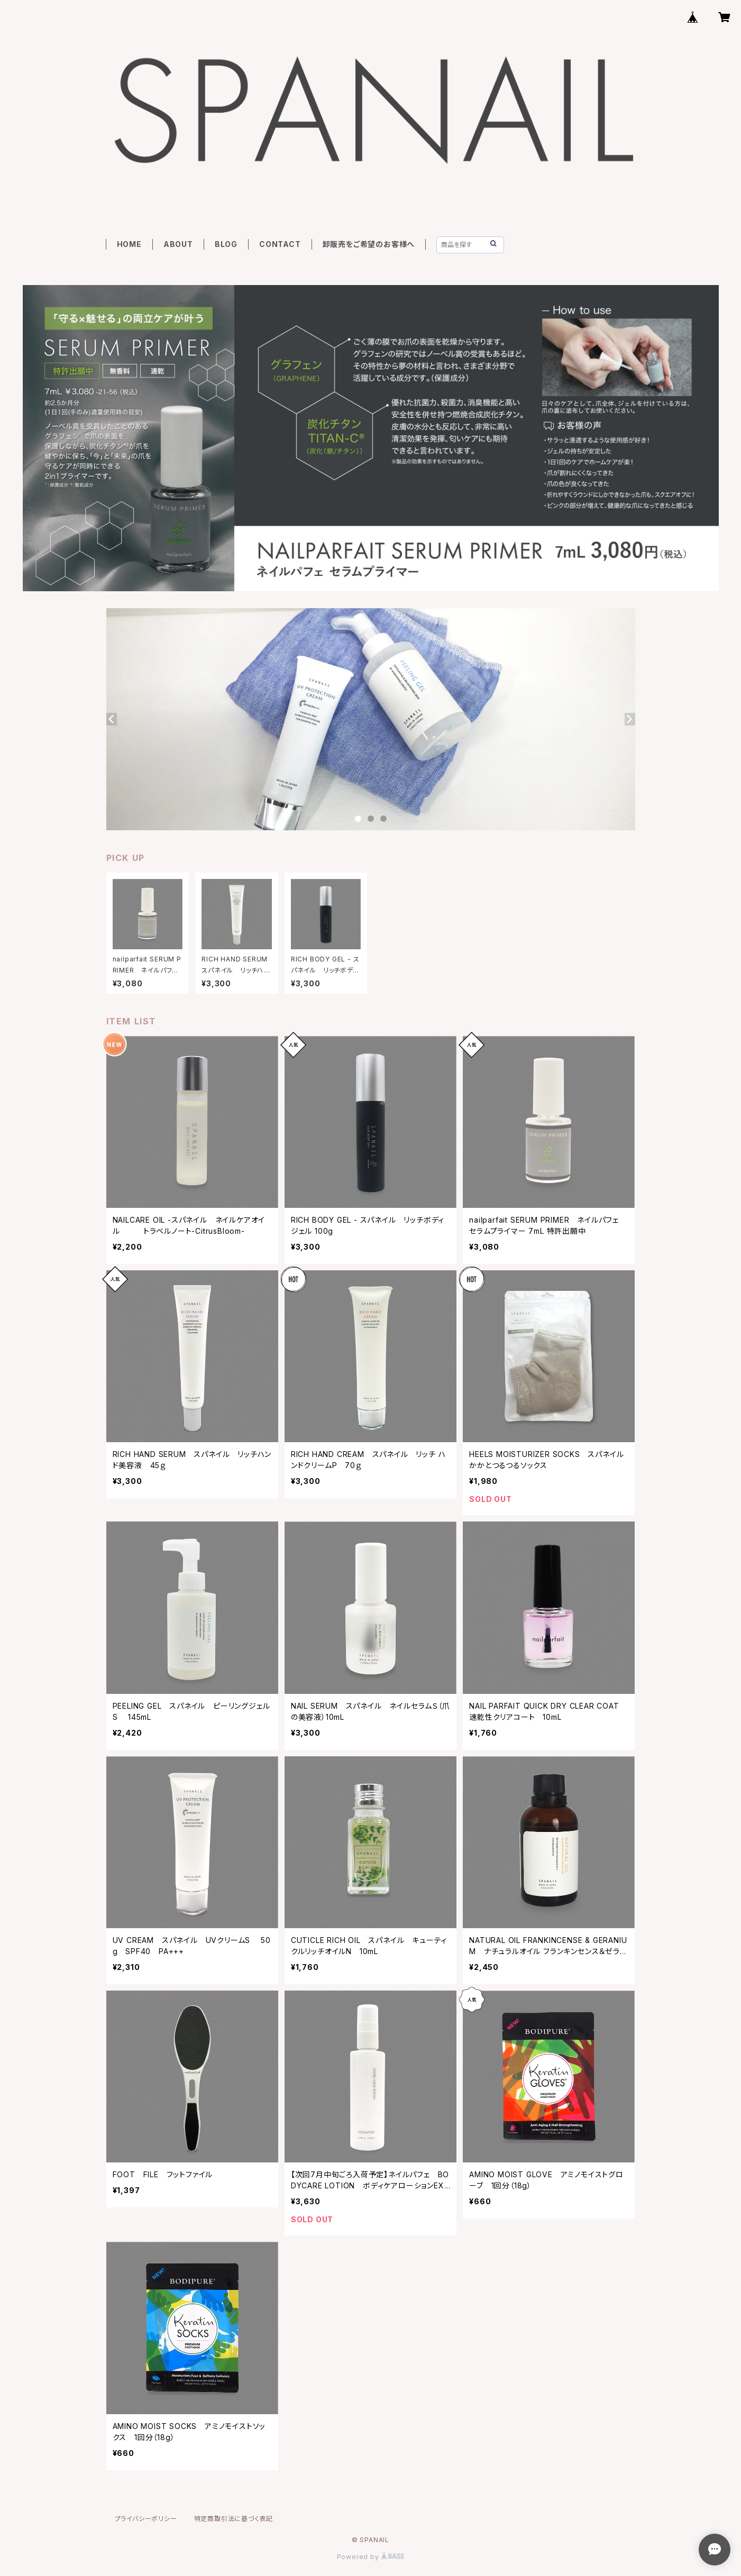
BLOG (226, 244)
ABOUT (178, 244)
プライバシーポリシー (146, 2519)
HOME (129, 244)
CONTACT (280, 244)
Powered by (371, 2557)
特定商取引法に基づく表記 (233, 2519)
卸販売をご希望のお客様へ (369, 244)
